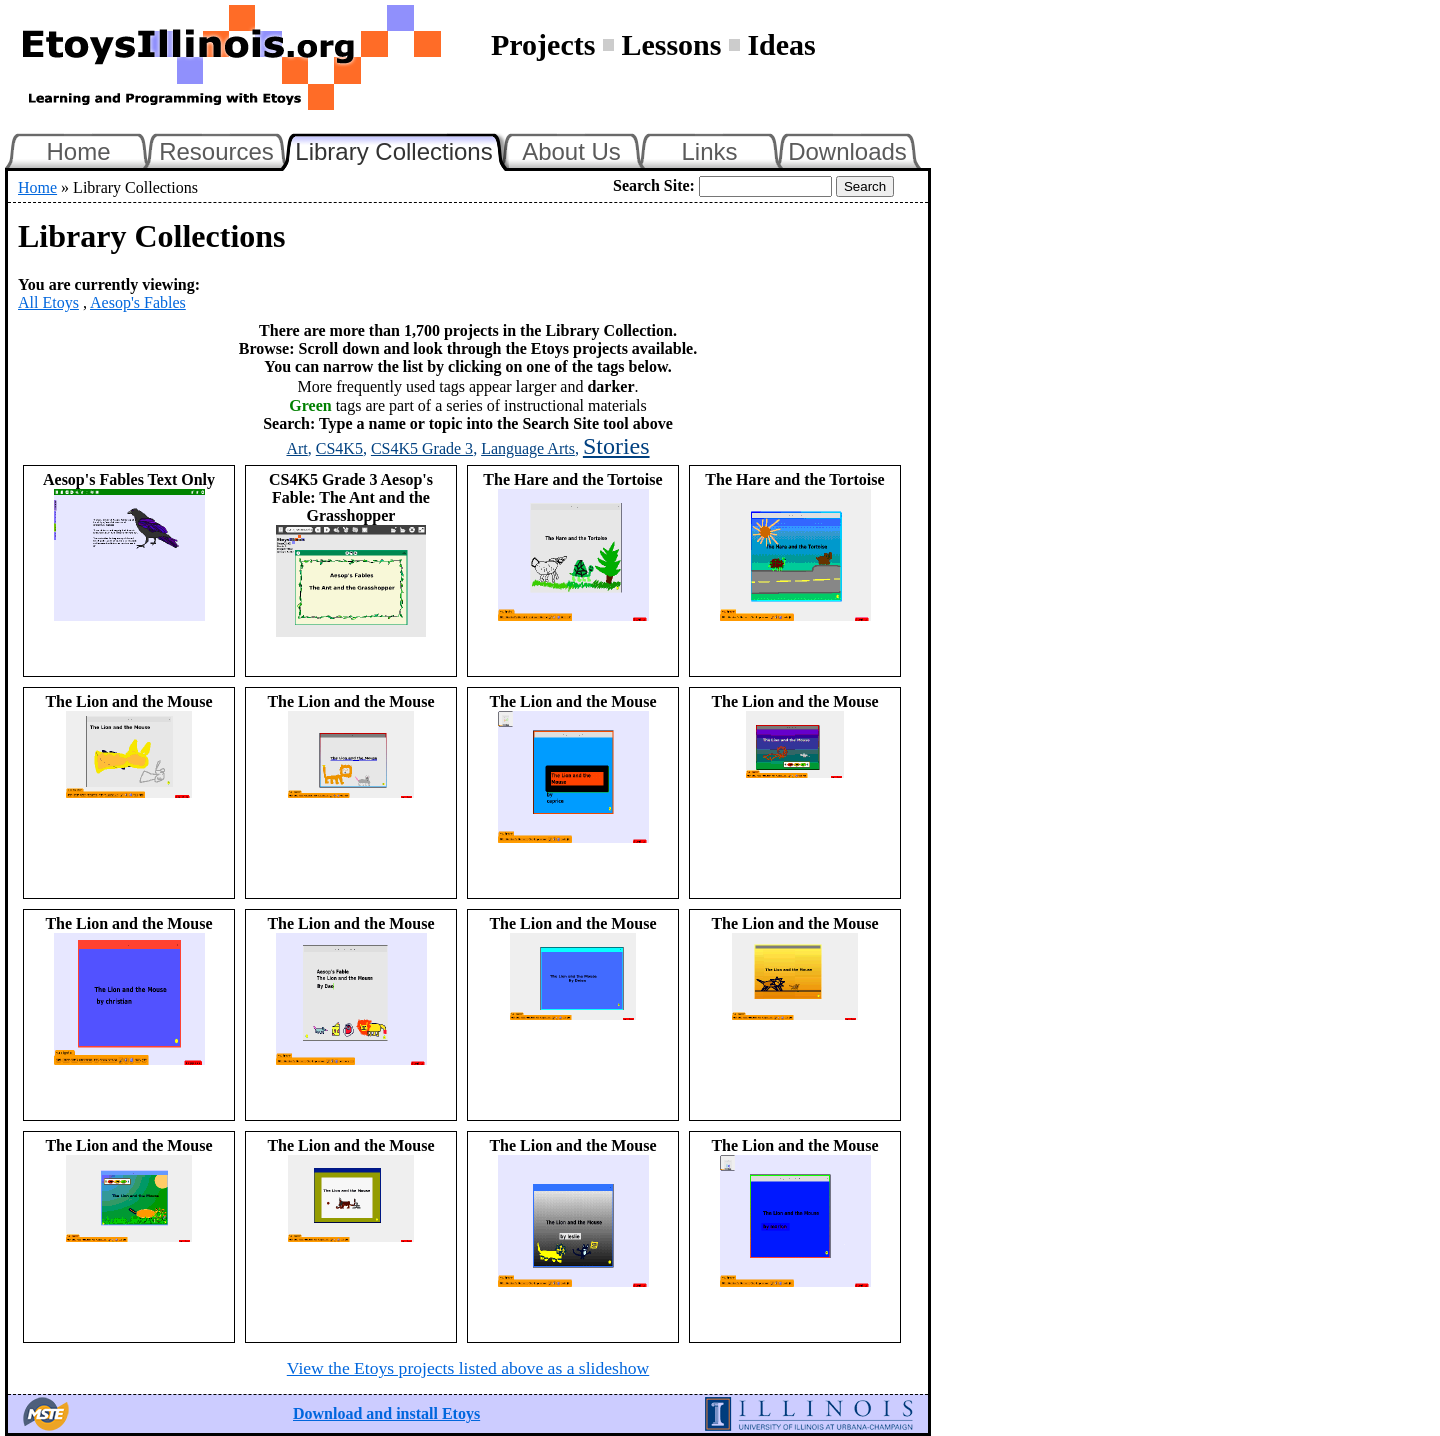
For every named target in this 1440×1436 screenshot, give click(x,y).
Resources (216, 151)
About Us (571, 151)
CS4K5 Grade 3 (422, 448)
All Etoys (48, 302)
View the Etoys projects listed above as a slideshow (468, 1368)
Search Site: (654, 185)
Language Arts (528, 448)
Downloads (847, 151)
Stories (616, 446)
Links (709, 151)
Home (78, 151)
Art (296, 448)
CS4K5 (339, 448)
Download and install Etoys (386, 1413)
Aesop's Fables (138, 302)
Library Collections (402, 149)
